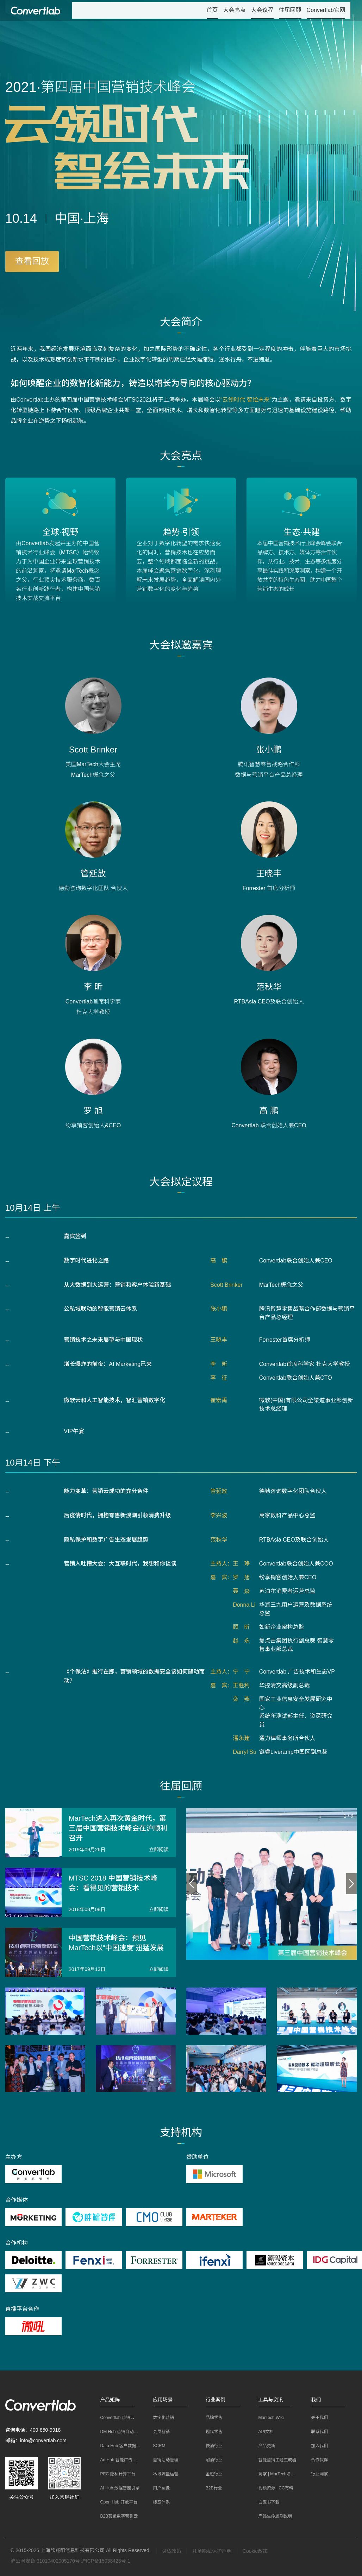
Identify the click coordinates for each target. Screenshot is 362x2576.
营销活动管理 (162, 2459)
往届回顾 (290, 10)
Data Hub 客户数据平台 (119, 2445)
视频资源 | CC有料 (272, 2488)
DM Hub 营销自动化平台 (120, 2431)
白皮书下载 (265, 2502)
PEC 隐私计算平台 (114, 2473)
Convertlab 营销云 (114, 2417)
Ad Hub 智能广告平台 (117, 2459)
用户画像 (157, 2488)
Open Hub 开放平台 (115, 2502)
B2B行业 (210, 2488)
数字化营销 (159, 2417)
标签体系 (157, 2502)
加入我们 (315, 2445)
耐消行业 (210, 2459)
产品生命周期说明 (272, 2516)
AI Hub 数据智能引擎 (116, 2488)
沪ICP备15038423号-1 (105, 2561)
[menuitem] (212, 10)
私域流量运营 (162, 2473)
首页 (212, 10)
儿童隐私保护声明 (212, 2551)
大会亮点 (234, 10)
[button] (119, 2400)
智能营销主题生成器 (274, 2459)
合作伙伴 (315, 2459)
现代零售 (210, 2431)
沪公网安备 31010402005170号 (45, 2561)
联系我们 (315, 2431)
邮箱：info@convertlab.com (36, 2440)
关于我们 (315, 2417)
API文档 (262, 2431)
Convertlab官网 (326, 10)
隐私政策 (171, 2551)
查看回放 (32, 261)
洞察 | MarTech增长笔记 (277, 2473)
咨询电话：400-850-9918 (33, 2430)
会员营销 (157, 2431)
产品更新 (263, 2445)
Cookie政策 (255, 2551)
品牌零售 (210, 2417)
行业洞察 (315, 2473)
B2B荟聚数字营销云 (116, 2516)
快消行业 (210, 2445)
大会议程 (262, 10)
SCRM (155, 2445)
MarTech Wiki (267, 2417)
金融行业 (210, 2473)
